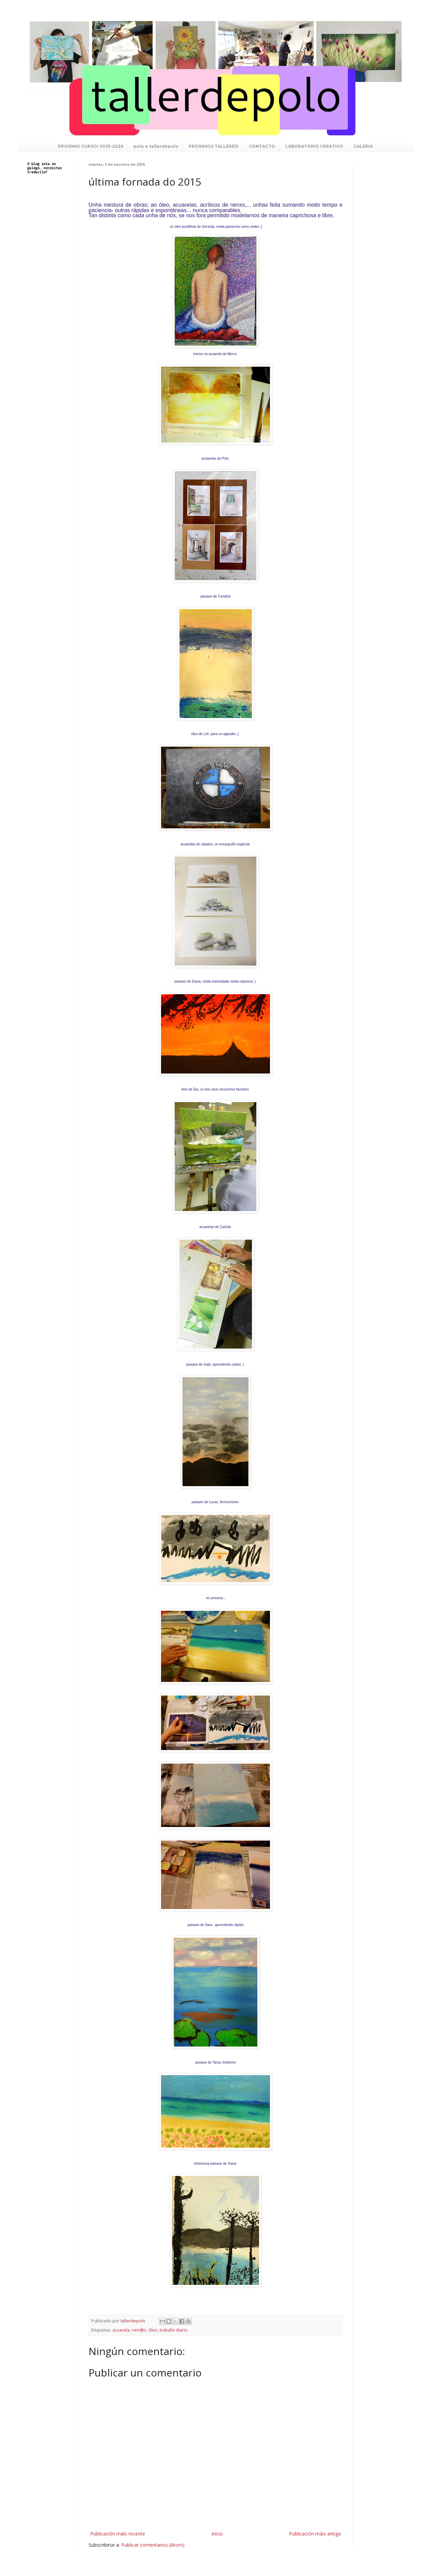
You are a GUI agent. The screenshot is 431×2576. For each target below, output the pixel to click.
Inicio (217, 2533)
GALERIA (363, 146)
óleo (153, 2330)
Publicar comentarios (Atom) (153, 2545)
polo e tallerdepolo (155, 146)
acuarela (121, 2330)
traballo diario (174, 2330)
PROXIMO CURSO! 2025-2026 (90, 146)
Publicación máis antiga (315, 2533)
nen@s (139, 2330)
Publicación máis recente (117, 2533)
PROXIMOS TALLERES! (214, 146)
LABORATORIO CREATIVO (314, 146)
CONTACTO (262, 146)
